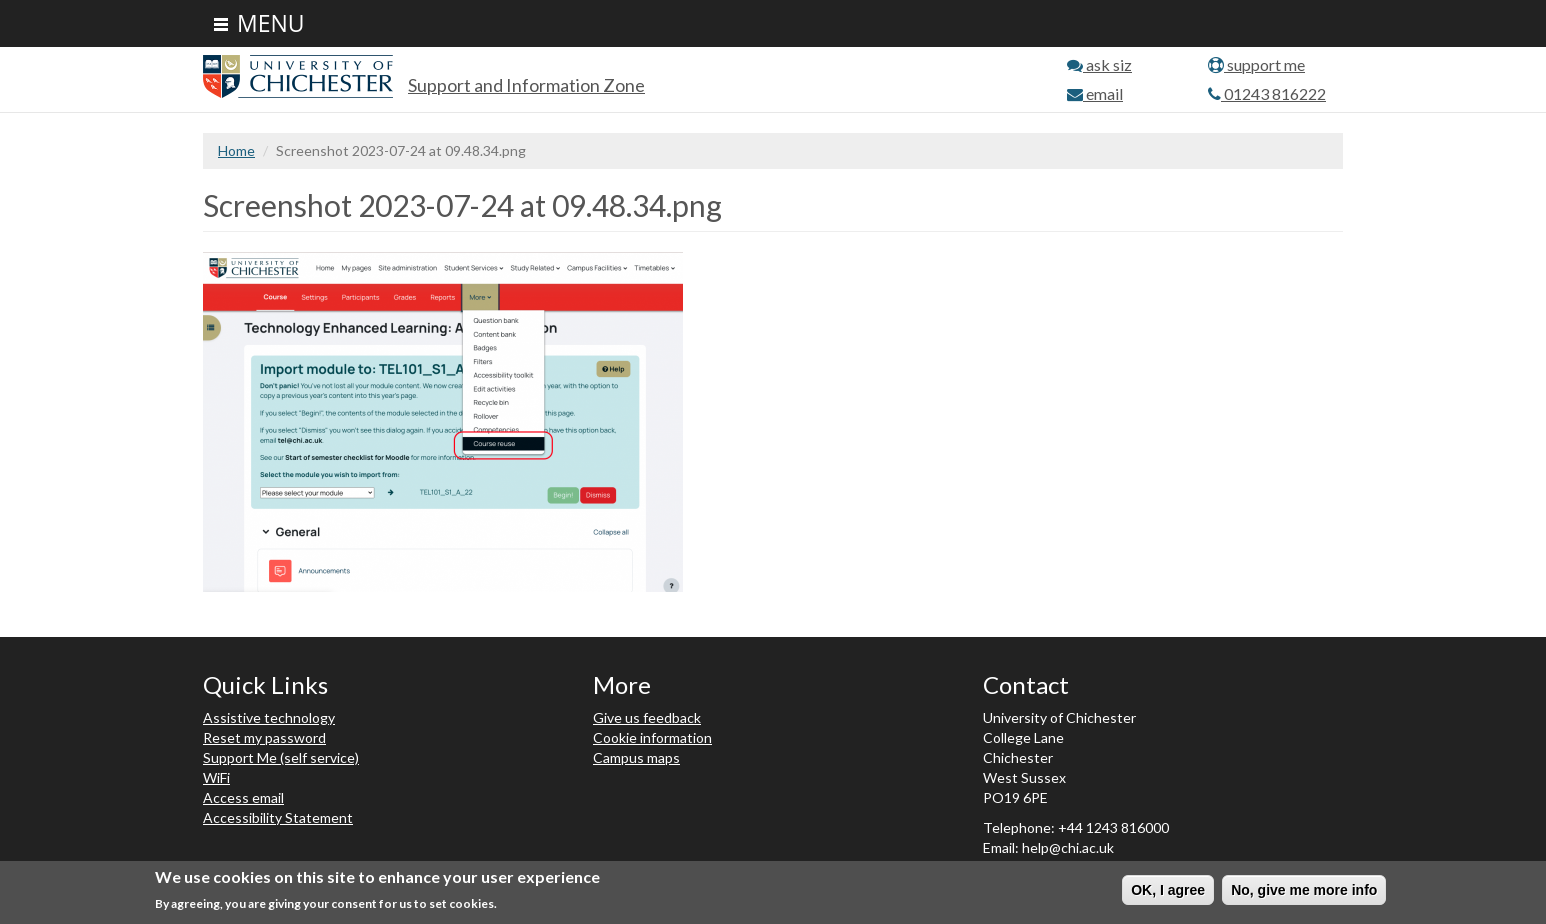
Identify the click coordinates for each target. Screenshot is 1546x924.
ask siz (1099, 64)
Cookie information (652, 737)
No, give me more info (1304, 890)
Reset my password (264, 737)
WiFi (216, 777)
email (1095, 93)
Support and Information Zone (526, 85)
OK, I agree (1168, 890)
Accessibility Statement (278, 817)
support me (1256, 64)
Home (236, 150)
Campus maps (636, 757)
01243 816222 (1267, 93)
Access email (243, 797)
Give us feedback (647, 717)
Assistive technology (269, 717)
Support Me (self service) (281, 757)
